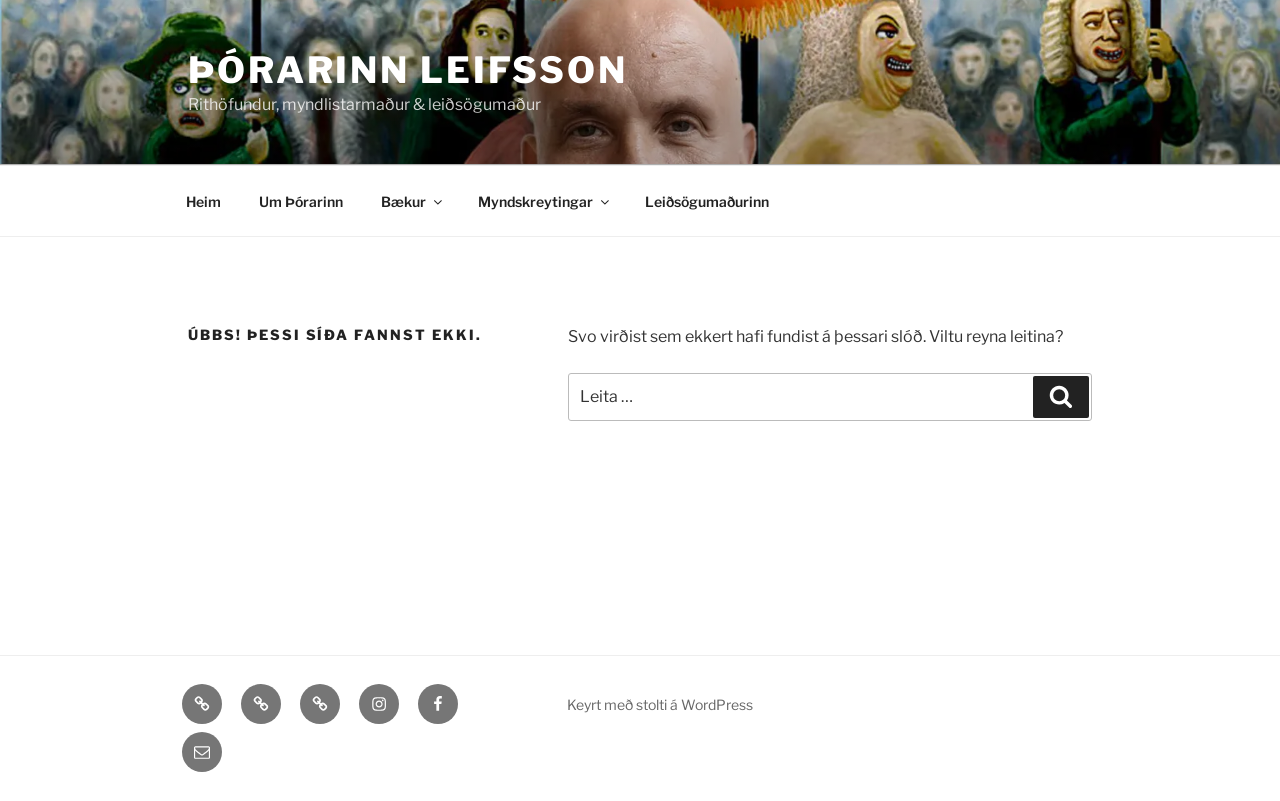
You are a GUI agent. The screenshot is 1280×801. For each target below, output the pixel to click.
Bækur (413, 201)
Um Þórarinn (301, 201)
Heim (203, 201)
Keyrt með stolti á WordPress (660, 704)
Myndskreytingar (545, 201)
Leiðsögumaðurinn (707, 201)
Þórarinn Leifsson (408, 70)
